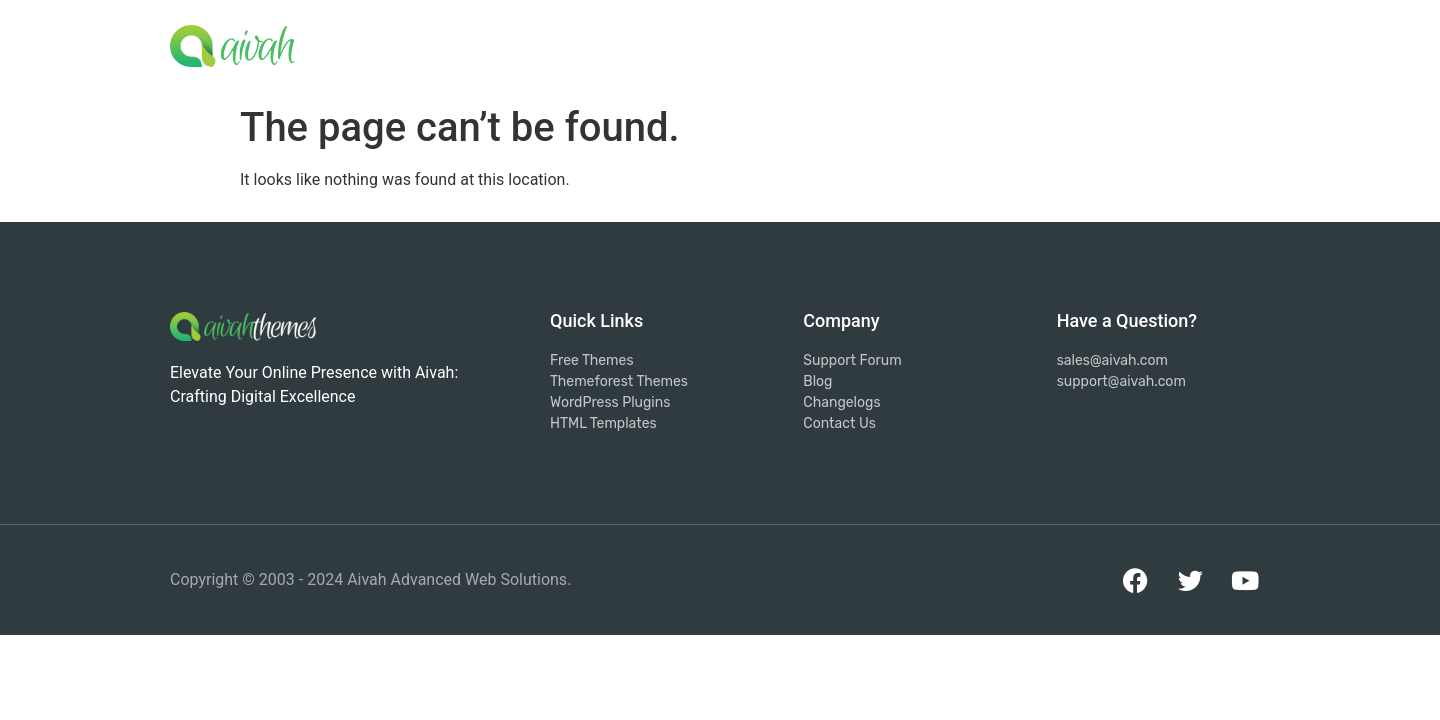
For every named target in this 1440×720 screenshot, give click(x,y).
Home (743, 41)
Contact (1221, 41)
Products (952, 44)
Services (838, 41)
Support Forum (1095, 41)
